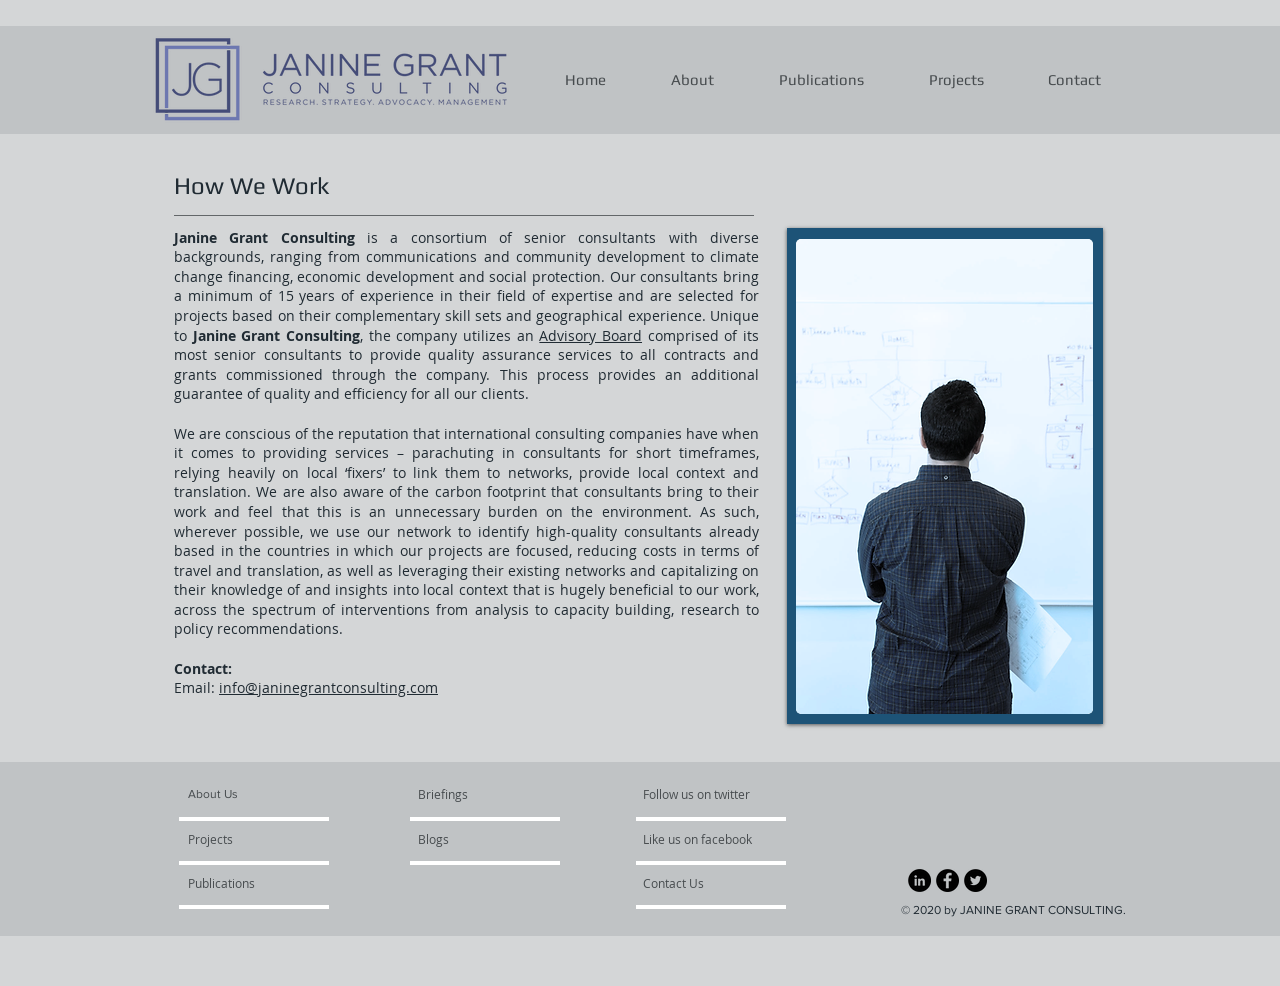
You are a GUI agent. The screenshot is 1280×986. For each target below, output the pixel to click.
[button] (692, 80)
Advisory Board (590, 335)
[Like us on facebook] (703, 840)
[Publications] (242, 884)
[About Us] (264, 795)
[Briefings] (465, 795)
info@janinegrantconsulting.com (328, 687)
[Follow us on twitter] (698, 795)
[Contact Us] (697, 884)
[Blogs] (475, 840)
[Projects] (245, 840)
